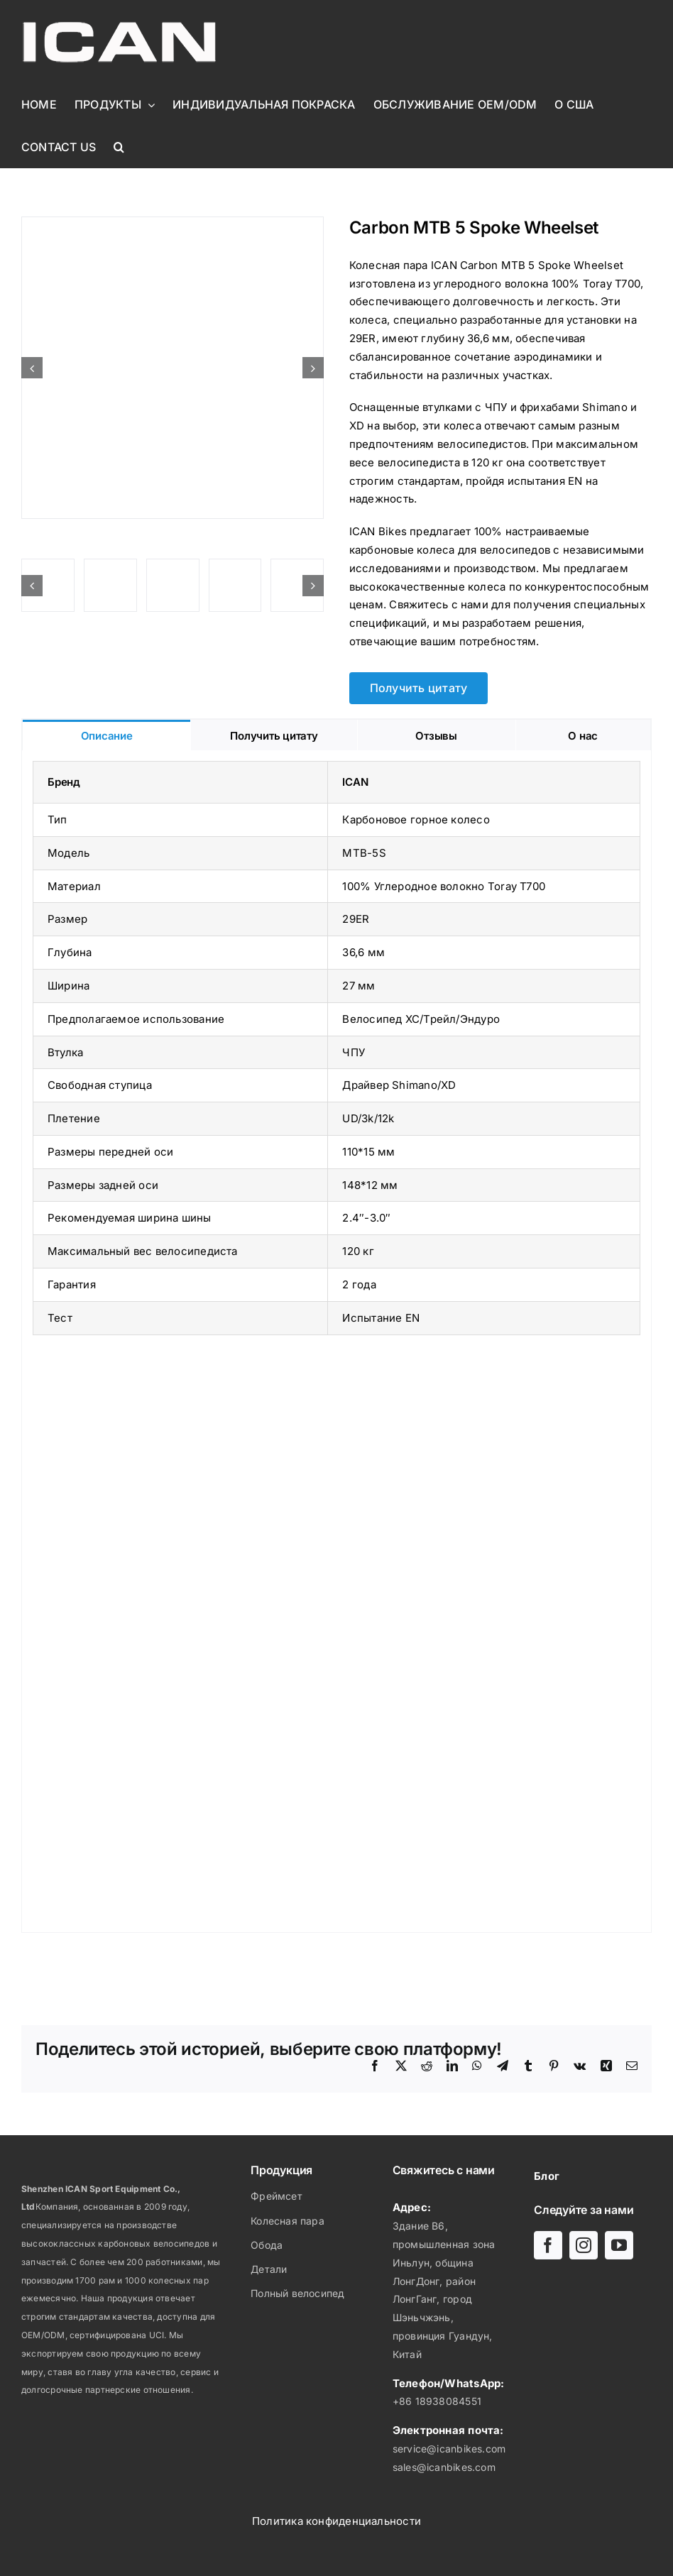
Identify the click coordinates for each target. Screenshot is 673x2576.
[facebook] (548, 2245)
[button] (119, 147)
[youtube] (619, 2245)
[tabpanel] (336, 1342)
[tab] (106, 735)
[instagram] (583, 2245)
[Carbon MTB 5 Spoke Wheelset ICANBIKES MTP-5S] (172, 367)
